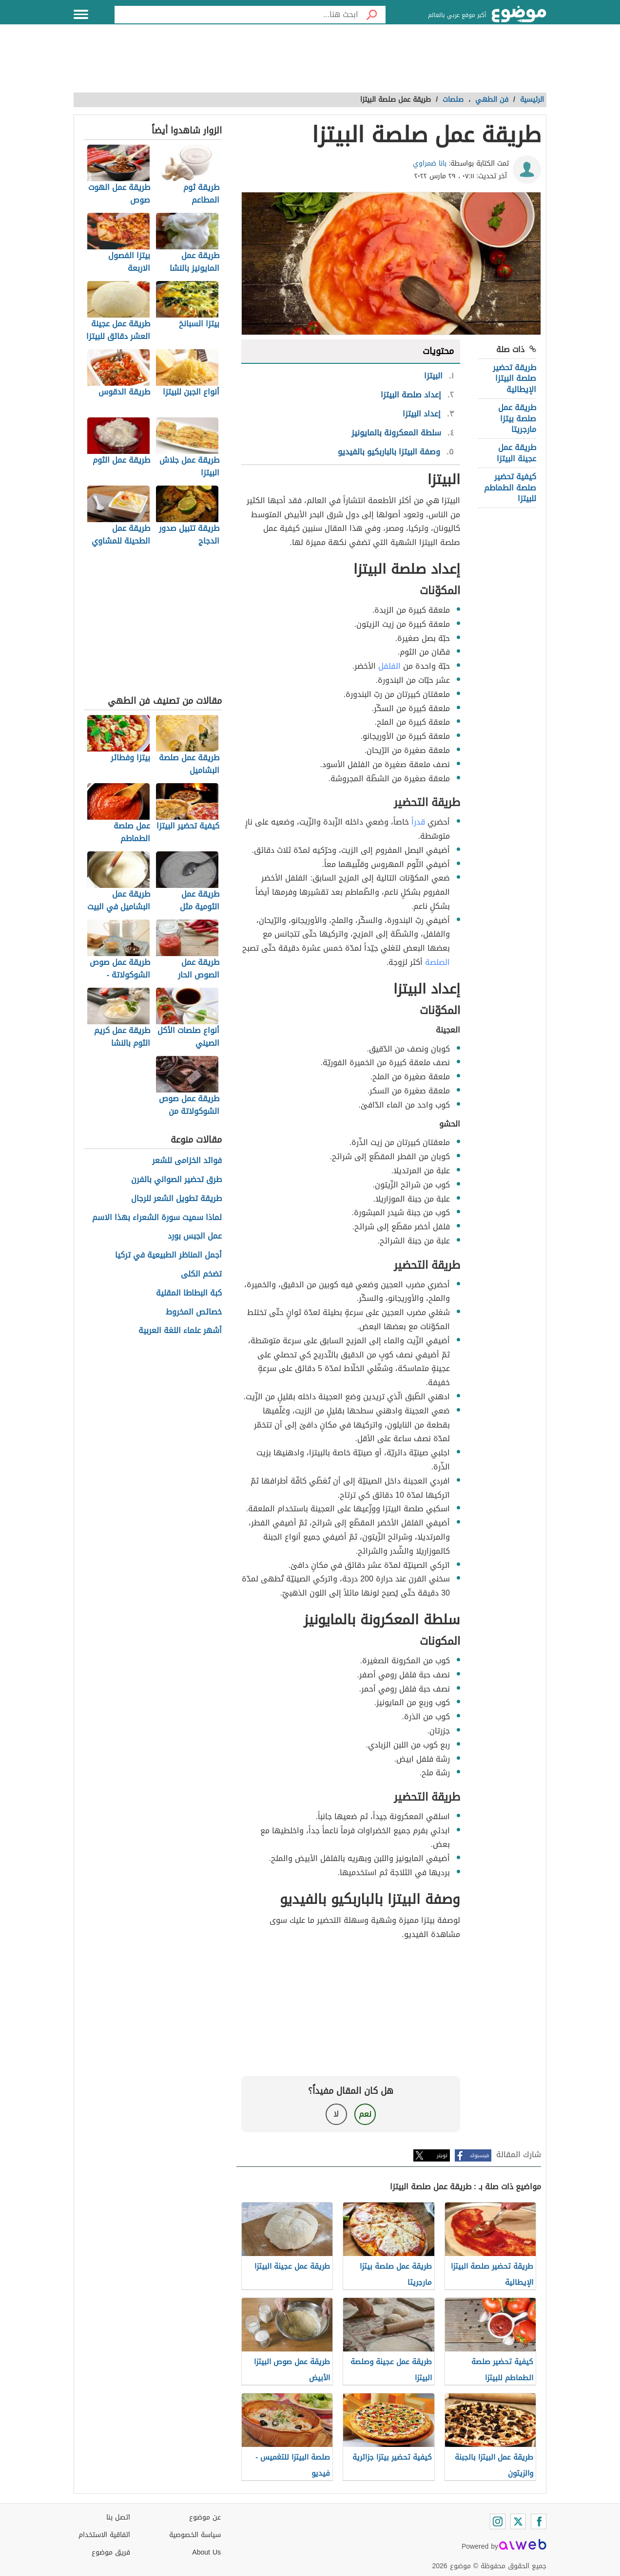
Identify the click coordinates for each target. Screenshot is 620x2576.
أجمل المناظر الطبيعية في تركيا (168, 1255)
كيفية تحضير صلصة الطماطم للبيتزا (510, 487)
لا (336, 2114)
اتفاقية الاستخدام (104, 2534)
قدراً (418, 821)
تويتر (442, 2155)
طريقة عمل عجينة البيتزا (516, 453)
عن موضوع (205, 2517)
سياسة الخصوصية (195, 2534)
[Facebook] (538, 2521)
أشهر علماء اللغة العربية (180, 1331)
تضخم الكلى (201, 1274)
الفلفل (389, 666)
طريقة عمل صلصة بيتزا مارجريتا (517, 418)
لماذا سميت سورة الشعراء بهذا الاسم (157, 1218)
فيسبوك (479, 2155)
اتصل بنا (118, 2517)
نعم (365, 2114)
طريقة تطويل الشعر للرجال (176, 1199)
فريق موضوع (111, 2552)
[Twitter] (518, 2521)
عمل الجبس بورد (195, 1236)
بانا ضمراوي (429, 163)
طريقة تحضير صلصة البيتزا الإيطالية (514, 378)
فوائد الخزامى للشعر (187, 1161)
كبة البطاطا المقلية (189, 1293)
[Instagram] (497, 2521)
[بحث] (372, 14)
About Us (206, 2552)
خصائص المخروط (194, 1312)
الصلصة (437, 962)
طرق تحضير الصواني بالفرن (176, 1180)
